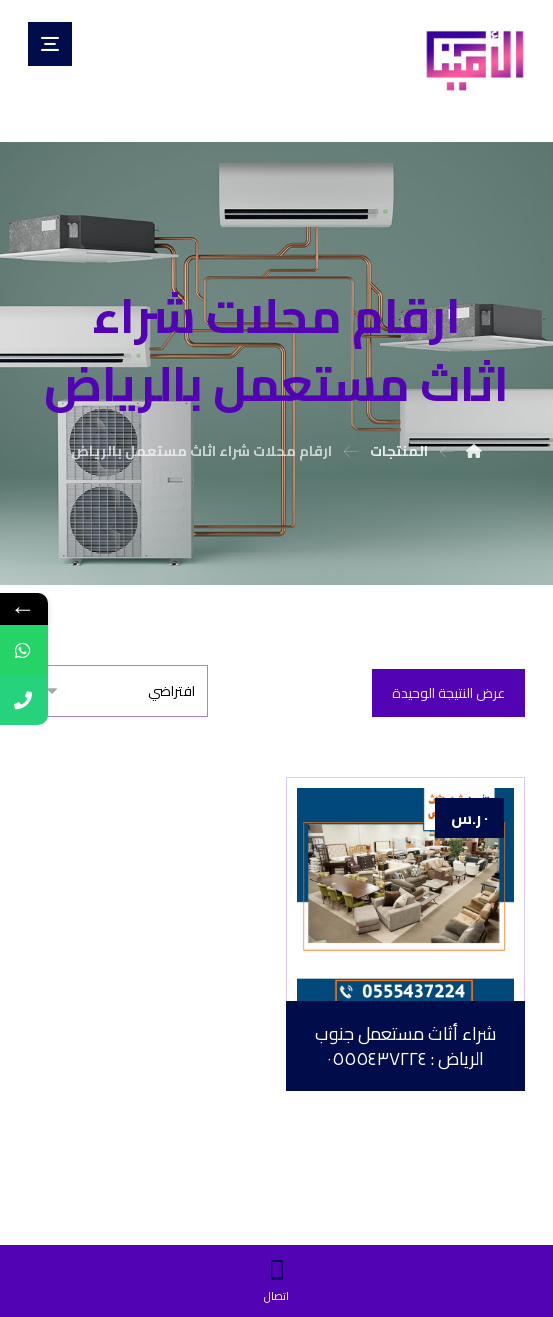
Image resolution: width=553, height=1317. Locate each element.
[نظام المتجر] (118, 691)
